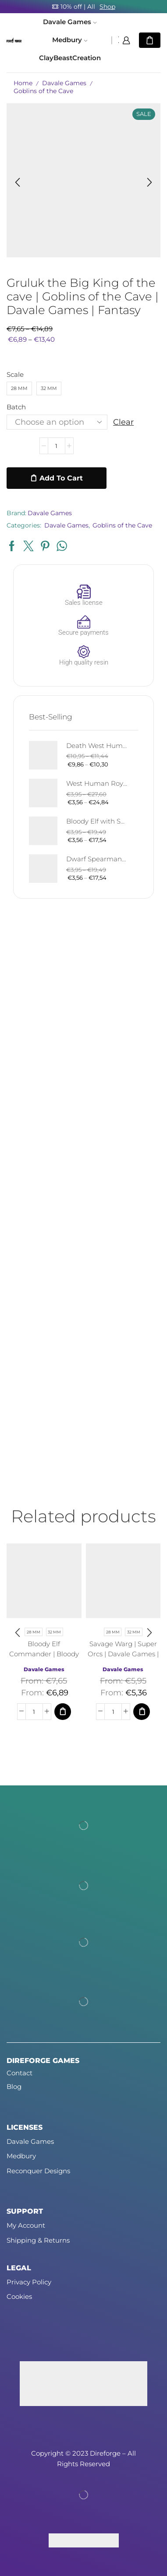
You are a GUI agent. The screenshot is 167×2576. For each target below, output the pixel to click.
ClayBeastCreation (70, 58)
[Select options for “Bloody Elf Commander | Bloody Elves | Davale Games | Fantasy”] (62, 1711)
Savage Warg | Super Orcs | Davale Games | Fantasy (123, 1654)
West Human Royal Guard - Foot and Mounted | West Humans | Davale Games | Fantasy (96, 784)
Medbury (69, 40)
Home (23, 83)
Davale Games (69, 22)
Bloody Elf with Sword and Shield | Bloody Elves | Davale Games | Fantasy (96, 821)
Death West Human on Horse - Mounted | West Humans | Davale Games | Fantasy (96, 746)
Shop (107, 7)
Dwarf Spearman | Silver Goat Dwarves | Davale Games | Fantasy (96, 859)
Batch (16, 407)
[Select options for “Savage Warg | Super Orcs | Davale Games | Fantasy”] (141, 1711)
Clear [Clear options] (123, 422)
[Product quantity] (56, 445)
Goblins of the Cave (43, 90)
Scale (15, 375)
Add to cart (61, 478)
